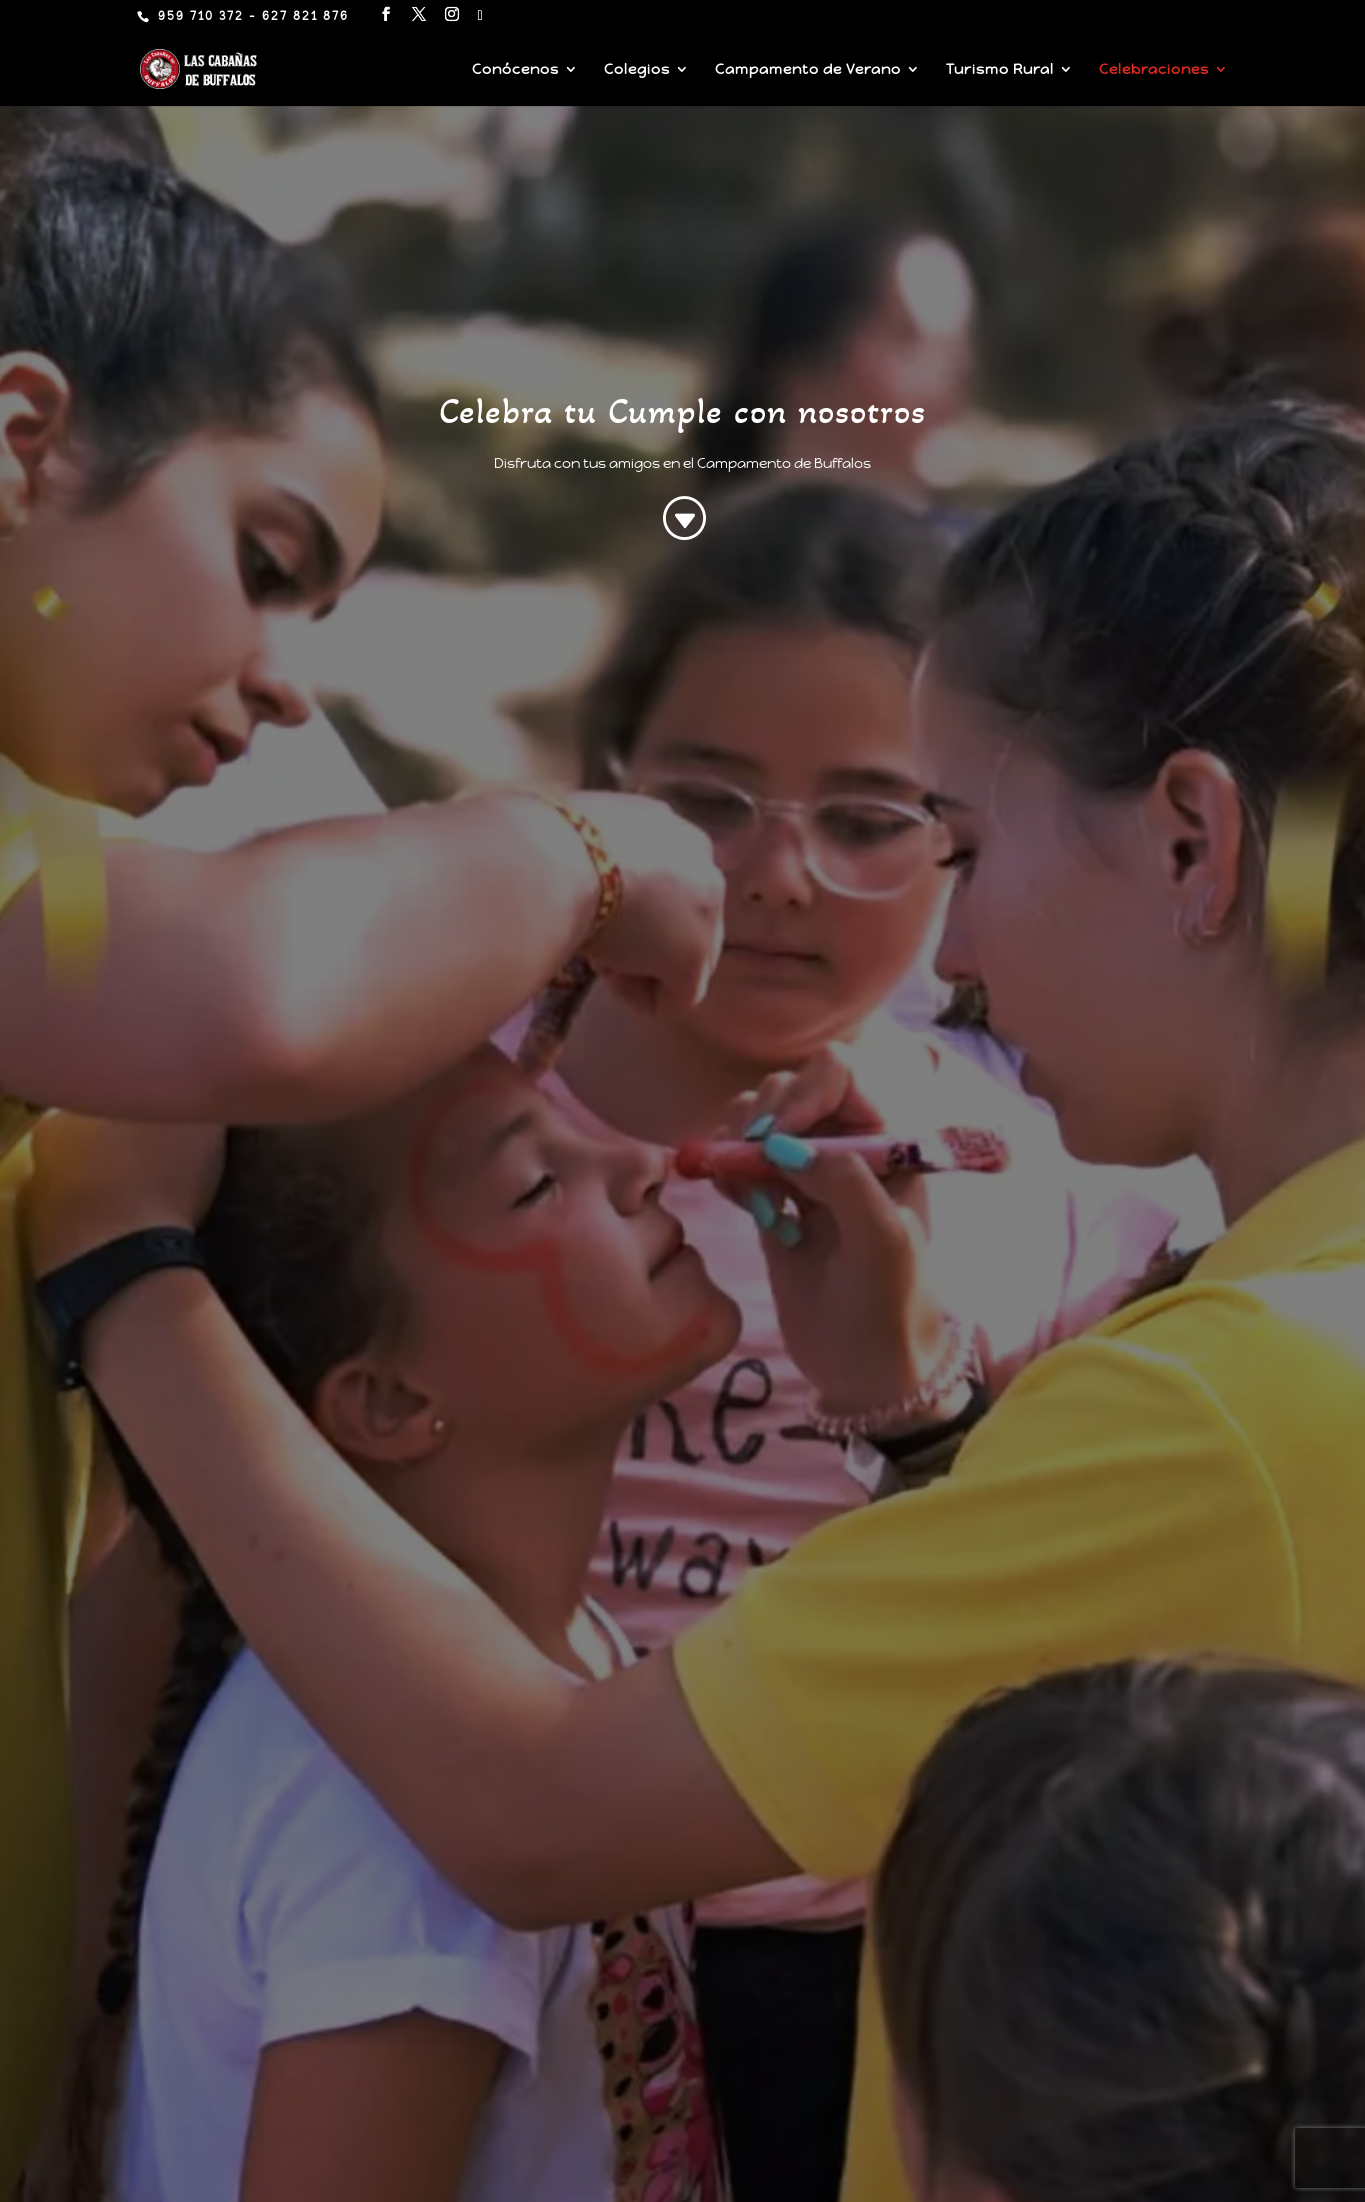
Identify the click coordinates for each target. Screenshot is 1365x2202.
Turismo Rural (1000, 70)
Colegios (637, 70)
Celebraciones (1154, 70)
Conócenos (515, 70)
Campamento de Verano (808, 70)
